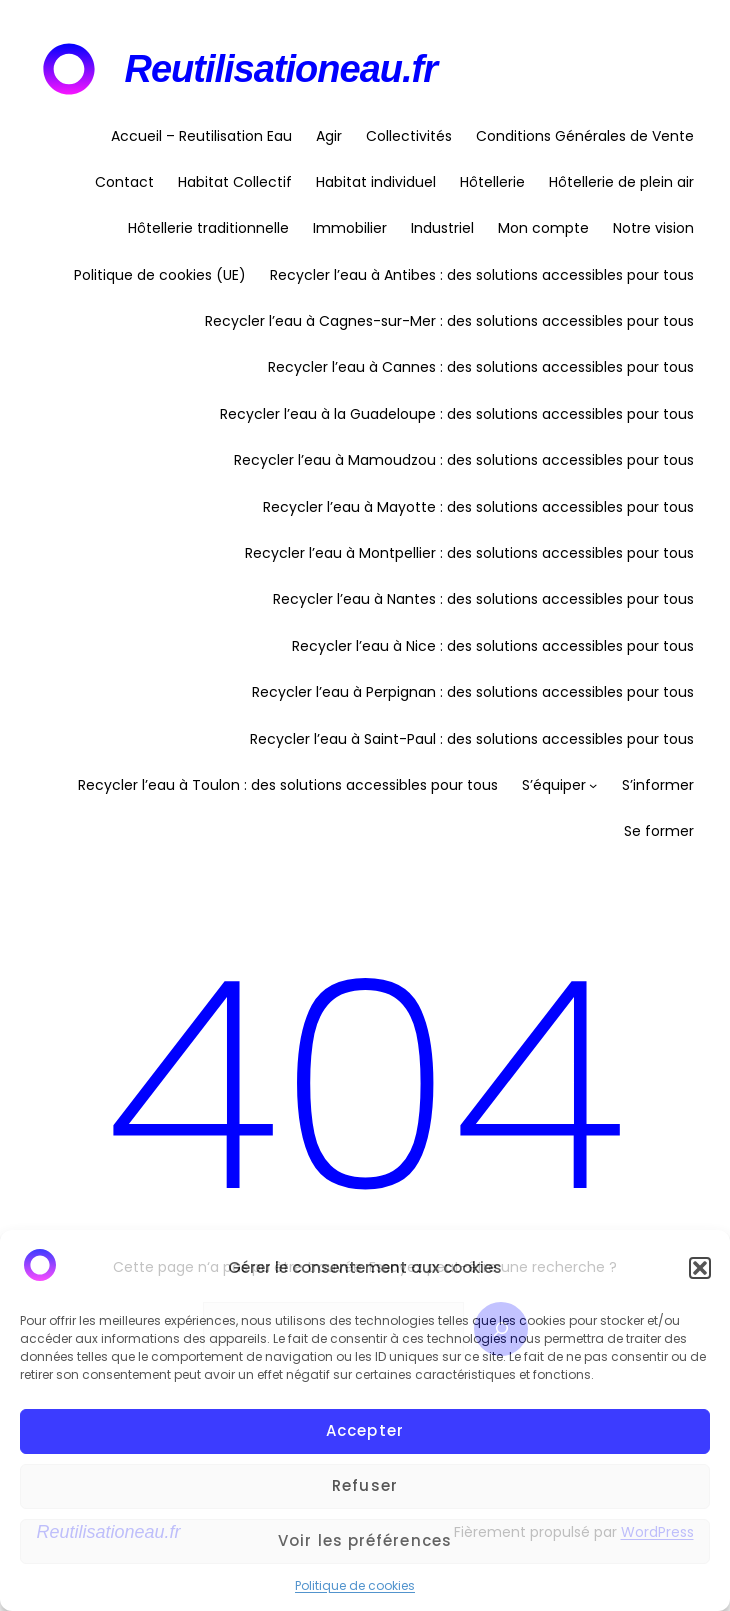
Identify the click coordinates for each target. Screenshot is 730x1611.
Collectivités (409, 136)
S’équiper (554, 785)
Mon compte (543, 228)
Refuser (365, 1485)
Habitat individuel (376, 182)
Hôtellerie (492, 182)
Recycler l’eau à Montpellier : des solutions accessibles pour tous (469, 553)
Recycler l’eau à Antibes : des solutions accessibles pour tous (482, 275)
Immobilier (350, 228)
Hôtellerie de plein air (621, 182)
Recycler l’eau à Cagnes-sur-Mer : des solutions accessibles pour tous (449, 321)
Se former (659, 831)
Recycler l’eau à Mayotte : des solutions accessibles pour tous (478, 507)
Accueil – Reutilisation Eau (201, 136)
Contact (124, 182)
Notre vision (653, 228)
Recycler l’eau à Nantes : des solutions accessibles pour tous (483, 599)
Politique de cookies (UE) (160, 275)
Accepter (365, 1430)
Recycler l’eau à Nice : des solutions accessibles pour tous (493, 646)
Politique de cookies (355, 1585)
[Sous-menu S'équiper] (593, 785)
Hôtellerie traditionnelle (208, 228)
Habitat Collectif (235, 182)
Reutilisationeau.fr (281, 69)
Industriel (442, 228)
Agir (329, 136)
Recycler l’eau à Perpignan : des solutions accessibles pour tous (473, 692)
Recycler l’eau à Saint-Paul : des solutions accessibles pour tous (472, 739)
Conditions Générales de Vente (585, 136)
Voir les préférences (365, 1540)
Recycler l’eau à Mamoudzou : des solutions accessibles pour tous (464, 460)
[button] (700, 1268)
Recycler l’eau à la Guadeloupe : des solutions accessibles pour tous (457, 414)
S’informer (658, 785)
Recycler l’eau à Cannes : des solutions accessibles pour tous (481, 367)
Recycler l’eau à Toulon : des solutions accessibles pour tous (288, 785)
